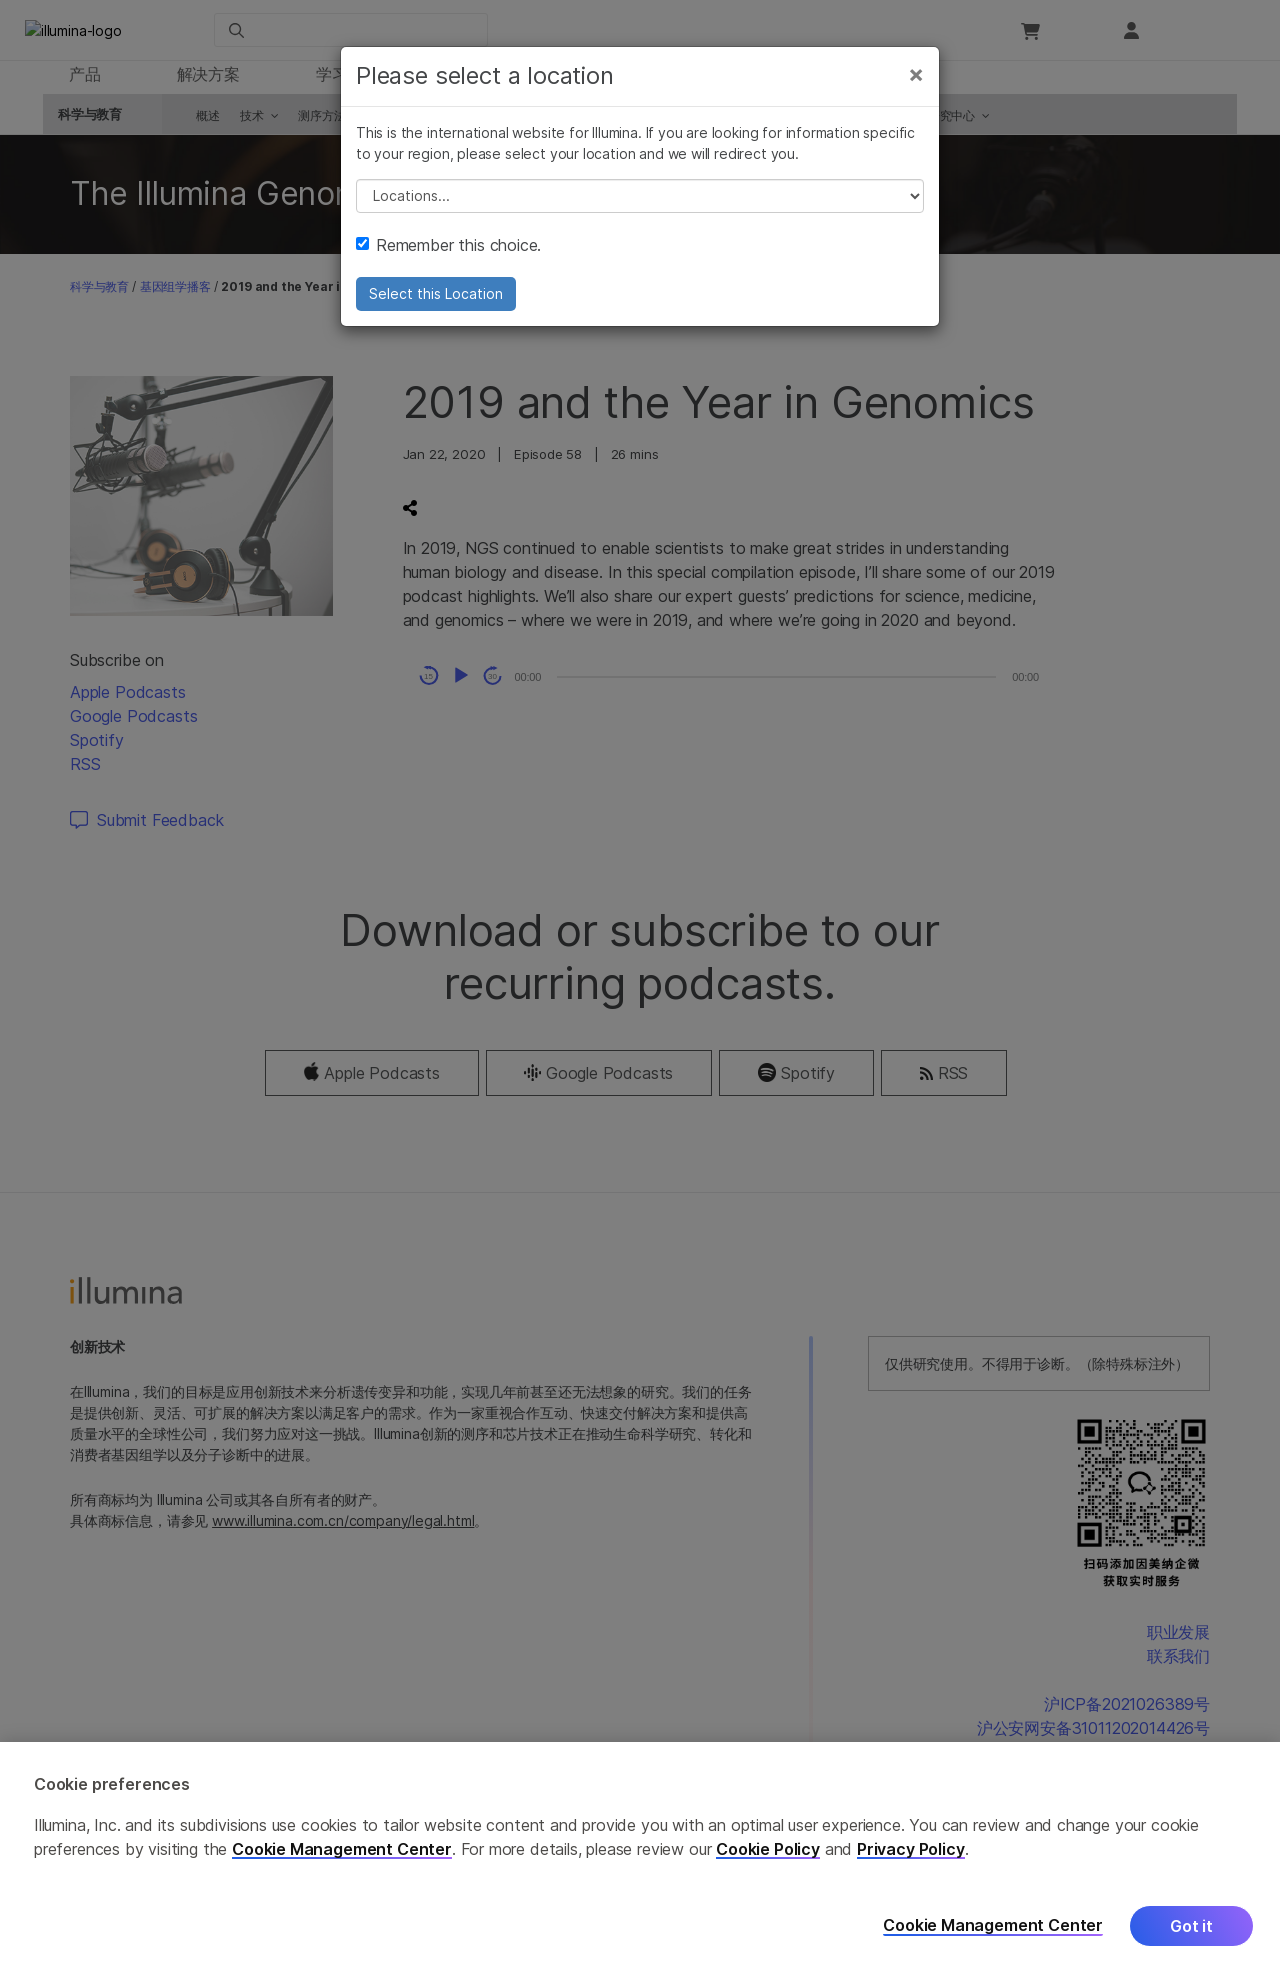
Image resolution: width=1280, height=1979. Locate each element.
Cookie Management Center (342, 1849)
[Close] (916, 88)
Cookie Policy (768, 1849)
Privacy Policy (911, 1849)
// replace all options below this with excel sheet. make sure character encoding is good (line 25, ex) (640, 210)
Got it (1191, 1926)
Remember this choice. (448, 259)
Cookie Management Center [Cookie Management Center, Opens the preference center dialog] (993, 1925)
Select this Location (436, 307)
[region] (640, 1860)
